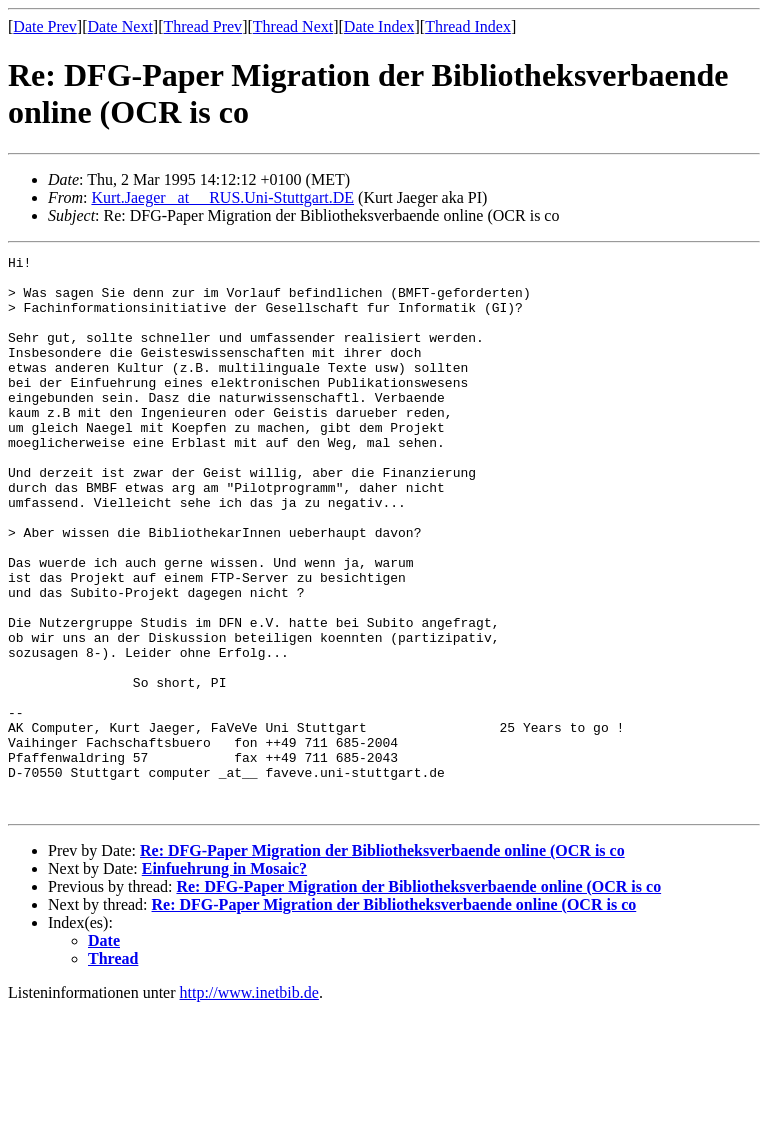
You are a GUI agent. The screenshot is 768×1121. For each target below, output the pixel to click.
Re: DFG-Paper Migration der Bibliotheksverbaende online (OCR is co (382, 961)
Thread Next (293, 26)
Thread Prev (202, 26)
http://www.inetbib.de (249, 1103)
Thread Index (468, 26)
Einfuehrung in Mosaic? (224, 979)
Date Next (120, 26)
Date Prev (45, 26)
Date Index (379, 26)
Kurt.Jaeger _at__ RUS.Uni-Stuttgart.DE (222, 197)
